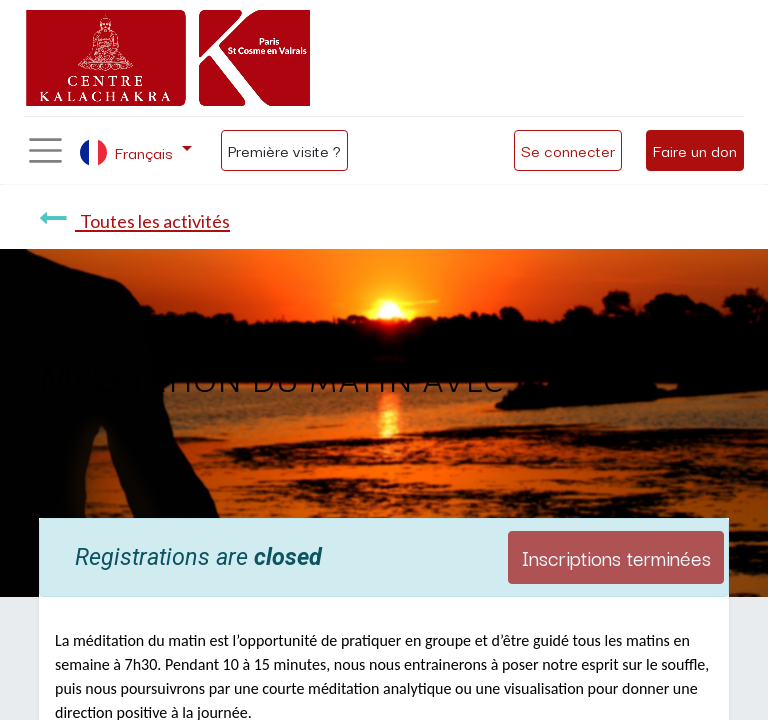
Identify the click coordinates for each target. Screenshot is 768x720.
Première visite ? (284, 150)
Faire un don (695, 150)
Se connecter (568, 150)
